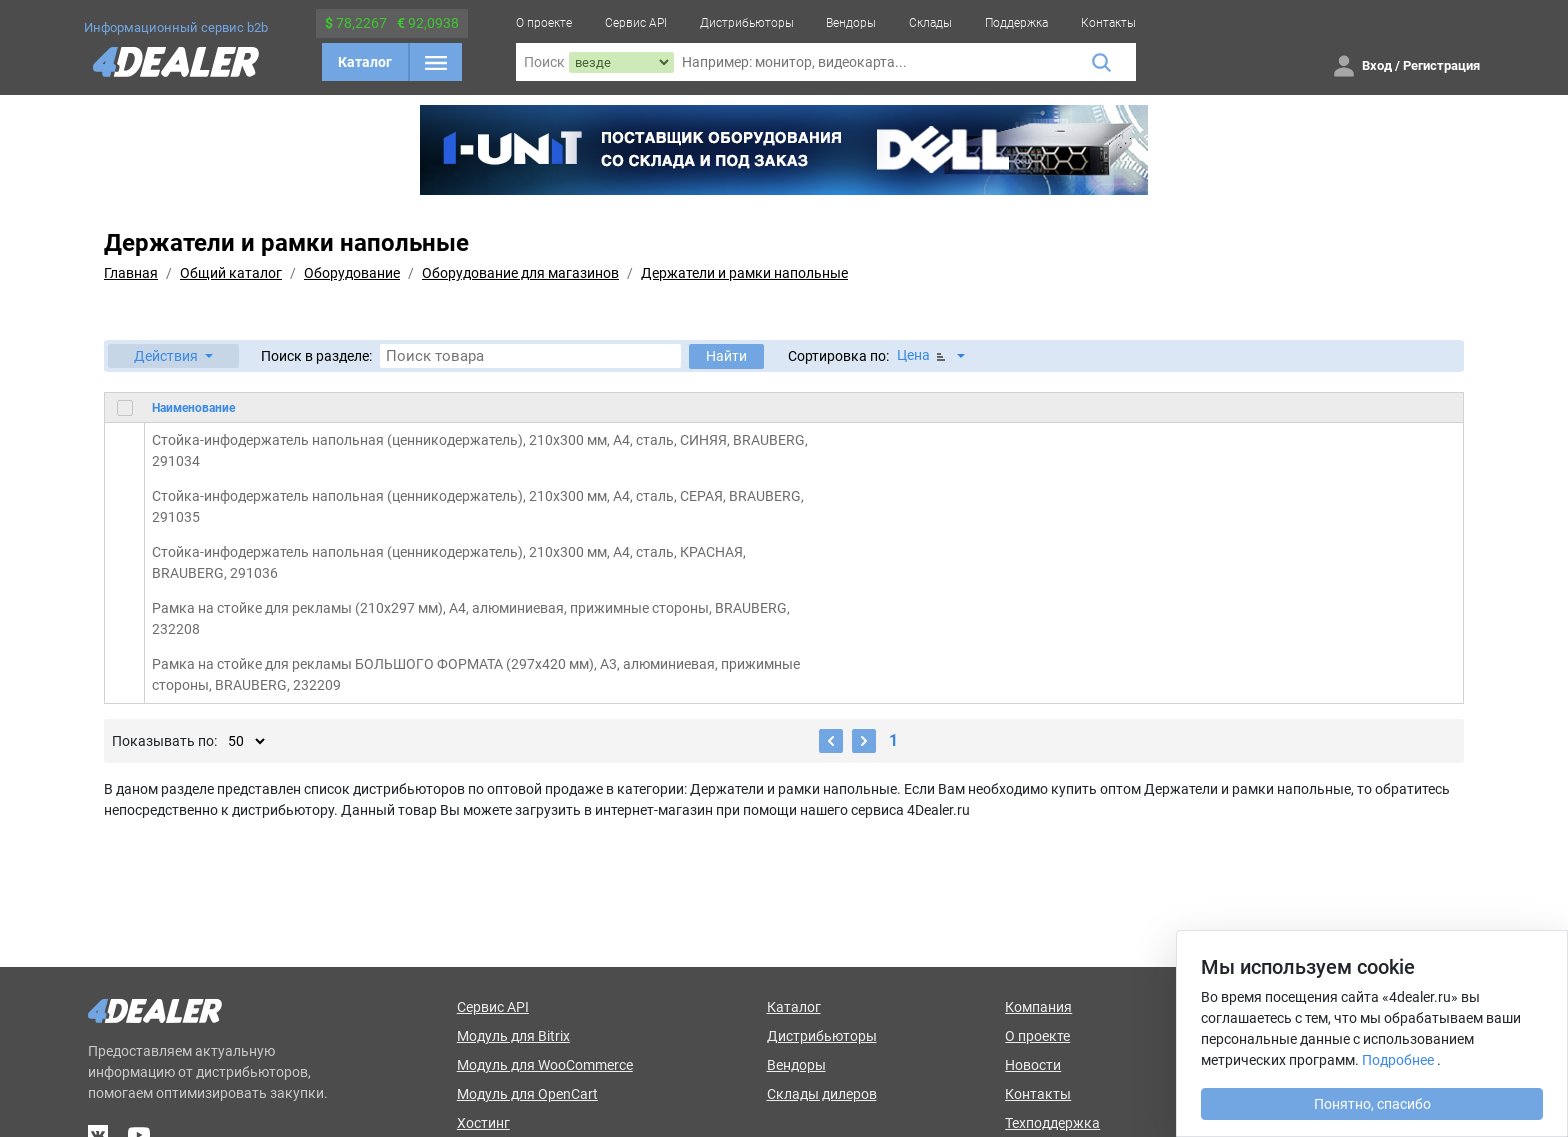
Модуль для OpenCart (527, 1094)
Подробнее (1398, 1060)
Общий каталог (231, 273)
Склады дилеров (822, 1094)
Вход (1377, 65)
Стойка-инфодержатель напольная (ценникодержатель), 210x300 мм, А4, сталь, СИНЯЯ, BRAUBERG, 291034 (480, 450)
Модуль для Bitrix (513, 1036)
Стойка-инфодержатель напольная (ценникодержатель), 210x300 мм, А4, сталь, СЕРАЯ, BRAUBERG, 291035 (478, 506)
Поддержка (1016, 23)
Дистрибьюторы (747, 23)
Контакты (1108, 23)
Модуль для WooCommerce (545, 1065)
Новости (1033, 1065)
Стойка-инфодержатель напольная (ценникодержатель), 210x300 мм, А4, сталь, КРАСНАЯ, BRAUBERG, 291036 (449, 562)
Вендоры (851, 23)
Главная (131, 273)
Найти (726, 356)
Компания (1038, 1007)
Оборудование (352, 273)
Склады (930, 23)
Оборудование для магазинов (520, 273)
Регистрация (1441, 65)
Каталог (365, 62)
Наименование (193, 408)
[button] (173, 356)
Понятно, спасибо (1372, 1104)
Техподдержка (1052, 1123)
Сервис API (636, 23)
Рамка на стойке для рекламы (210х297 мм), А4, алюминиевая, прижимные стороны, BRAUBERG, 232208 (471, 618)
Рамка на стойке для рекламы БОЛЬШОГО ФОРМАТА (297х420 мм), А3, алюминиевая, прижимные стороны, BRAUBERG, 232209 (476, 674)
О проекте (544, 23)
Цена (923, 355)
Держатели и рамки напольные (744, 273)
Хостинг (483, 1123)
